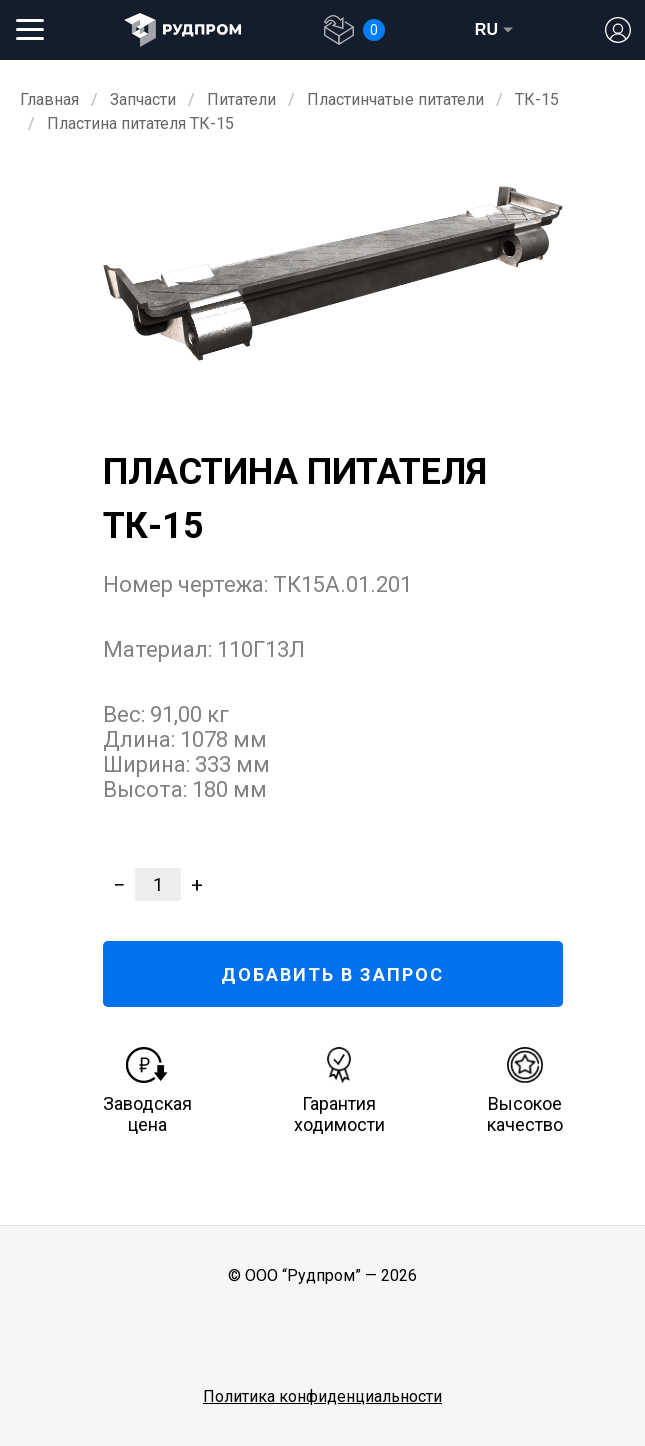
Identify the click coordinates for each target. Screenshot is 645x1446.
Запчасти (143, 99)
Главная (49, 99)
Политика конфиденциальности (322, 1396)
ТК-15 (537, 99)
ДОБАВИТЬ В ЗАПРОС (332, 974)
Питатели (241, 99)
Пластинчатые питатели (395, 99)
